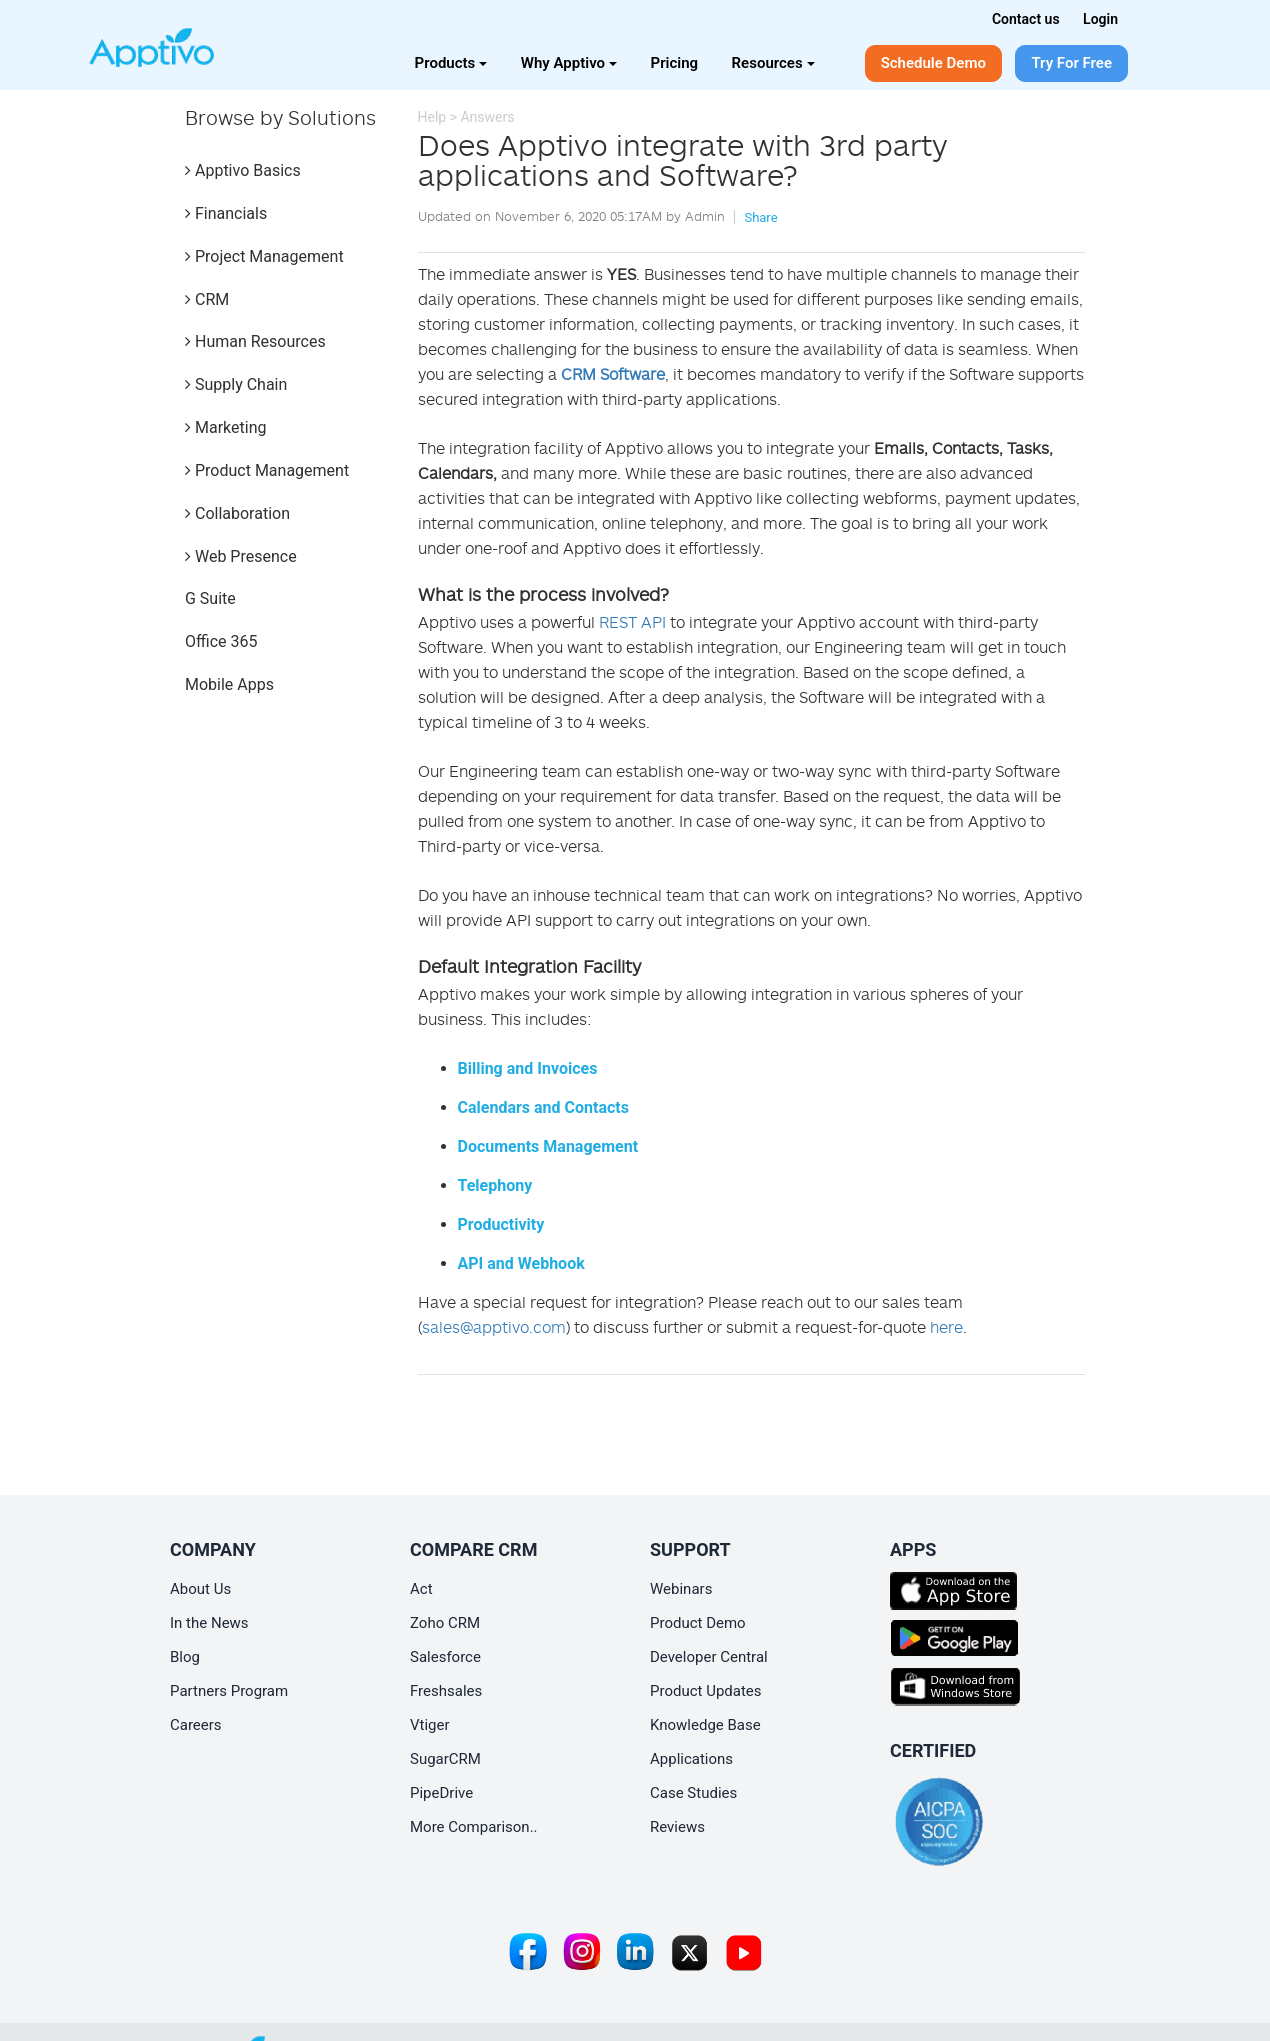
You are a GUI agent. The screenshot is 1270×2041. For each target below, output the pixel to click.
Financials (226, 213)
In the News (209, 1623)
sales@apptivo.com (494, 1327)
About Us (200, 1589)
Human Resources (255, 341)
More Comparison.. (474, 1827)
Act (421, 1589)
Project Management (264, 256)
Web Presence (241, 556)
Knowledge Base (705, 1725)
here (946, 1327)
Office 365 (221, 641)
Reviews (677, 1827)
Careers (196, 1725)
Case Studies (693, 1793)
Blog (185, 1657)
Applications (691, 1759)
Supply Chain (236, 384)
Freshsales (446, 1691)
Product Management (267, 470)
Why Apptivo (569, 63)
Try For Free (1071, 63)
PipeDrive (441, 1793)
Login (1100, 19)
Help (432, 117)
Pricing (675, 63)
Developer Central (709, 1657)
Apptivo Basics (243, 170)
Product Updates (706, 1691)
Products (451, 63)
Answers (487, 117)
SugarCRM (445, 1759)
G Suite (210, 598)
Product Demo (698, 1623)
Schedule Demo (933, 63)
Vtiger (430, 1725)
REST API (632, 622)
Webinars (681, 1589)
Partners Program (229, 1691)
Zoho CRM (445, 1623)
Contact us (1026, 19)
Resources (773, 63)
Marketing (225, 427)
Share (760, 217)
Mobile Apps (229, 684)
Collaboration (237, 513)
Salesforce (445, 1657)
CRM (207, 299)
